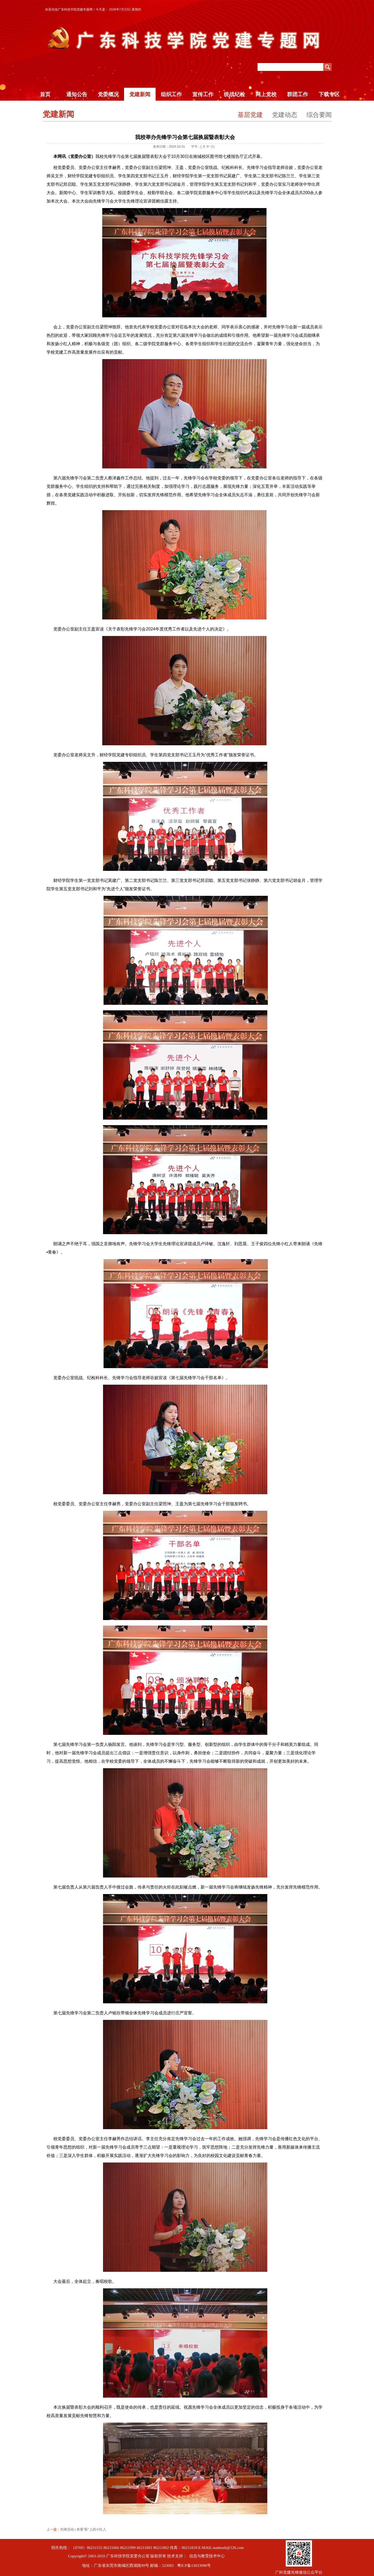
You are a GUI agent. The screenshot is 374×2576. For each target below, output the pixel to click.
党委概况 (108, 94)
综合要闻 (319, 114)
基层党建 (250, 114)
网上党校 (265, 94)
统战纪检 (234, 94)
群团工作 (297, 94)
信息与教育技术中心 (207, 2556)
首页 (45, 94)
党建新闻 (139, 94)
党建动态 (284, 114)
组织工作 (171, 94)
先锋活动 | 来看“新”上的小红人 (83, 2529)
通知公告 (76, 94)
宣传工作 (202, 94)
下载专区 (329, 94)
